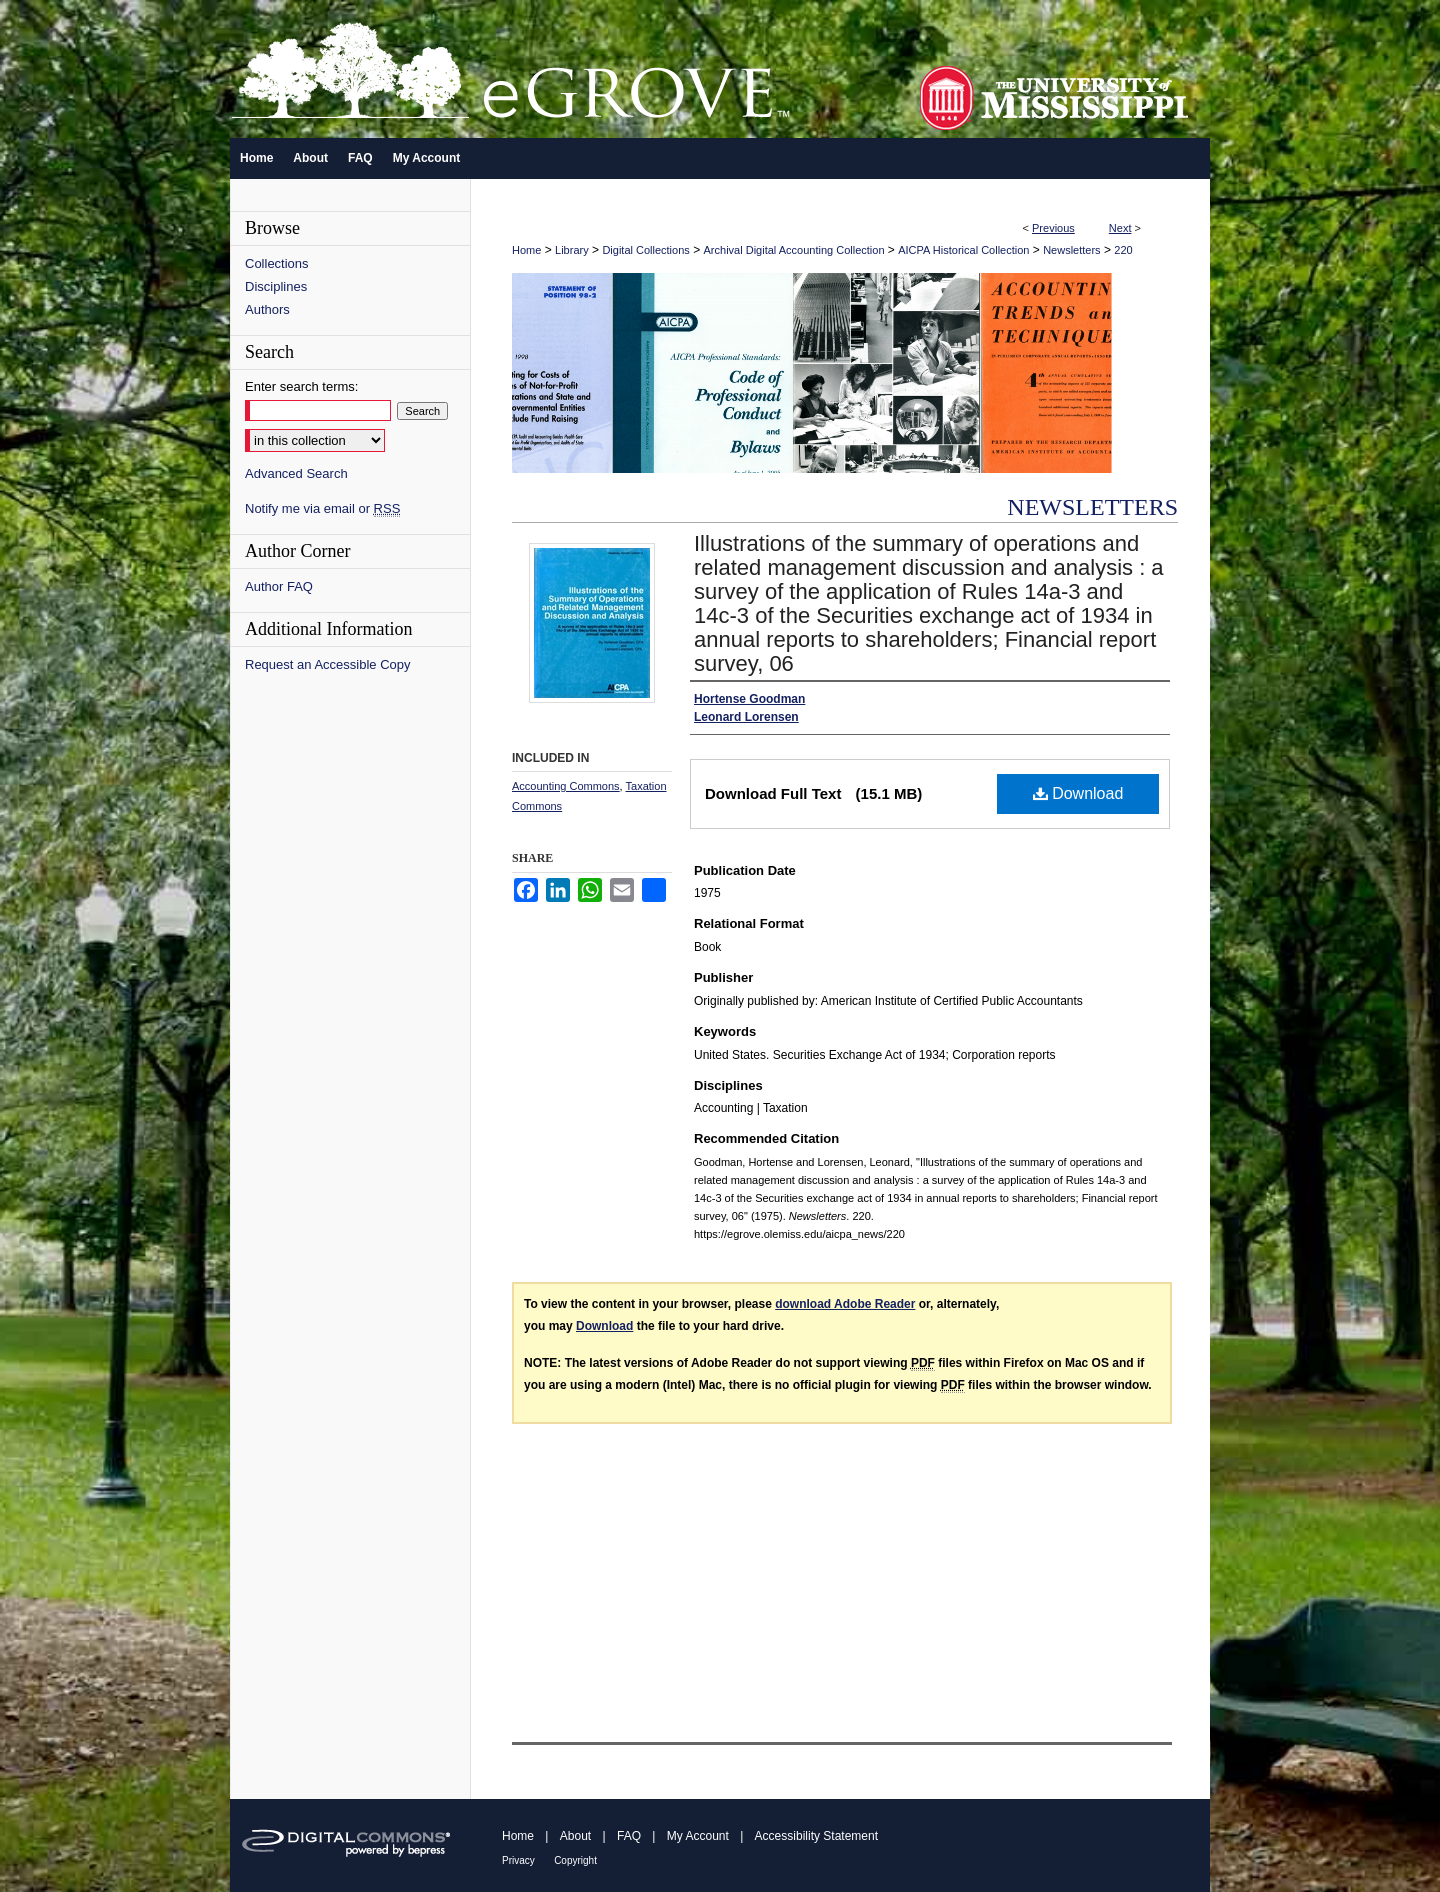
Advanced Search (296, 473)
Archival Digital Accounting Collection (794, 250)
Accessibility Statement (816, 1836)
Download (1078, 793)
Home (526, 250)
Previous (1053, 228)
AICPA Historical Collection (963, 250)
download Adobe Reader (845, 1304)
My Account (698, 1836)
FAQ (629, 1836)
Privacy (518, 1860)
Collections (277, 263)
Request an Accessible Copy (327, 664)
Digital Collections (645, 250)
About (575, 1836)
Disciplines (276, 286)
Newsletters (1071, 250)
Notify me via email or (322, 508)
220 (1123, 250)
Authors (267, 309)
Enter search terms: (301, 386)
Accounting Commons (566, 786)
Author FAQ (279, 586)
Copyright (575, 1860)
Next (1120, 228)
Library (572, 250)
